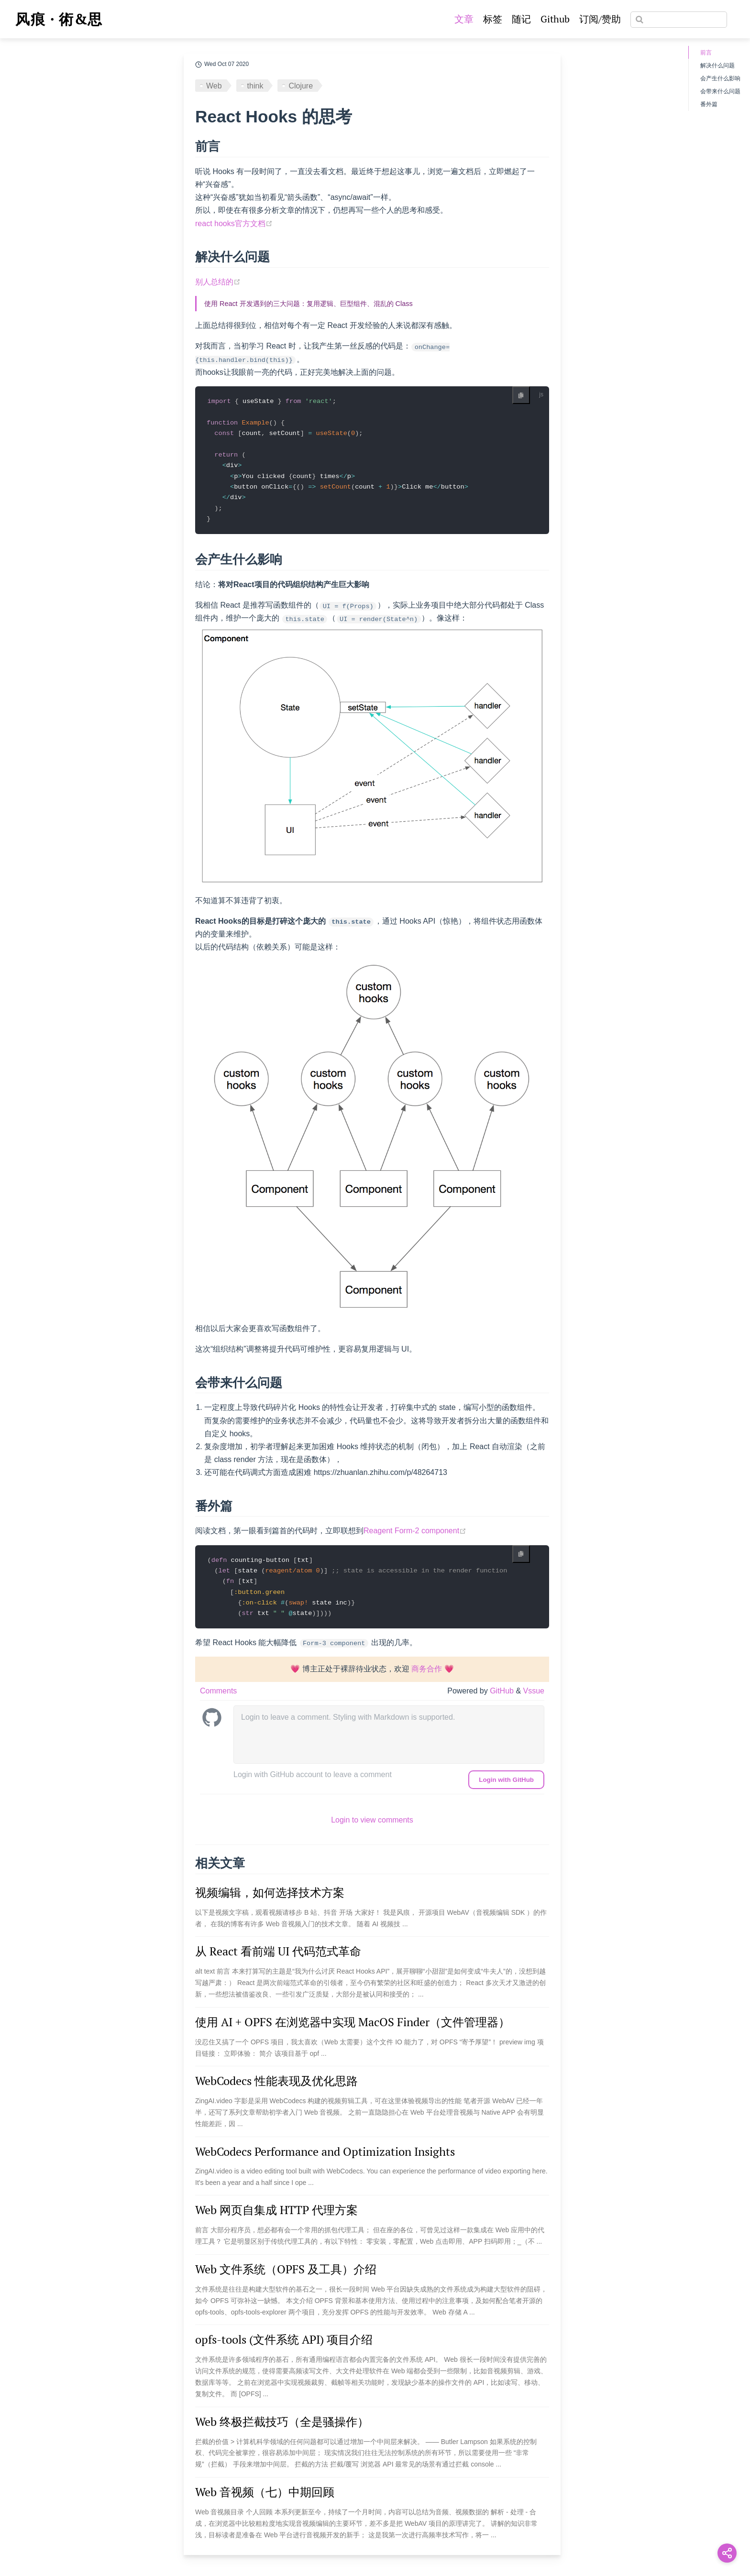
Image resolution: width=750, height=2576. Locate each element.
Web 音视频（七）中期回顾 (264, 2497)
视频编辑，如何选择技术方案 (269, 1897)
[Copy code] (521, 395)
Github (555, 18)
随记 (521, 18)
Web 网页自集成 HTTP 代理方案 (276, 2215)
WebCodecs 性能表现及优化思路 (276, 2086)
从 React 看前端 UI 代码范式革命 (278, 1957)
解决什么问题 (717, 65)
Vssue (533, 1696)
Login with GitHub (506, 1785)
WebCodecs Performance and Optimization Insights (325, 2156)
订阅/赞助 (600, 18)
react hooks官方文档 (234, 223)
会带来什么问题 (720, 91)
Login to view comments (372, 1826)
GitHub (503, 1696)
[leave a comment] (388, 1740)
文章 (464, 18)
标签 (492, 18)
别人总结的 (218, 282)
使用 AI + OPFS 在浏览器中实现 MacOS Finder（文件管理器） (352, 2027)
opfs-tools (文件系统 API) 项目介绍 (284, 2345)
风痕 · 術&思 (59, 19)
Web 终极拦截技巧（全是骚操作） (282, 2426)
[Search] (678, 19)
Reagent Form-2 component (415, 1534)
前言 (706, 52)
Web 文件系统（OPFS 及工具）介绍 (285, 2274)
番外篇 (708, 104)
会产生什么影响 (720, 78)
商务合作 (426, 1674)
